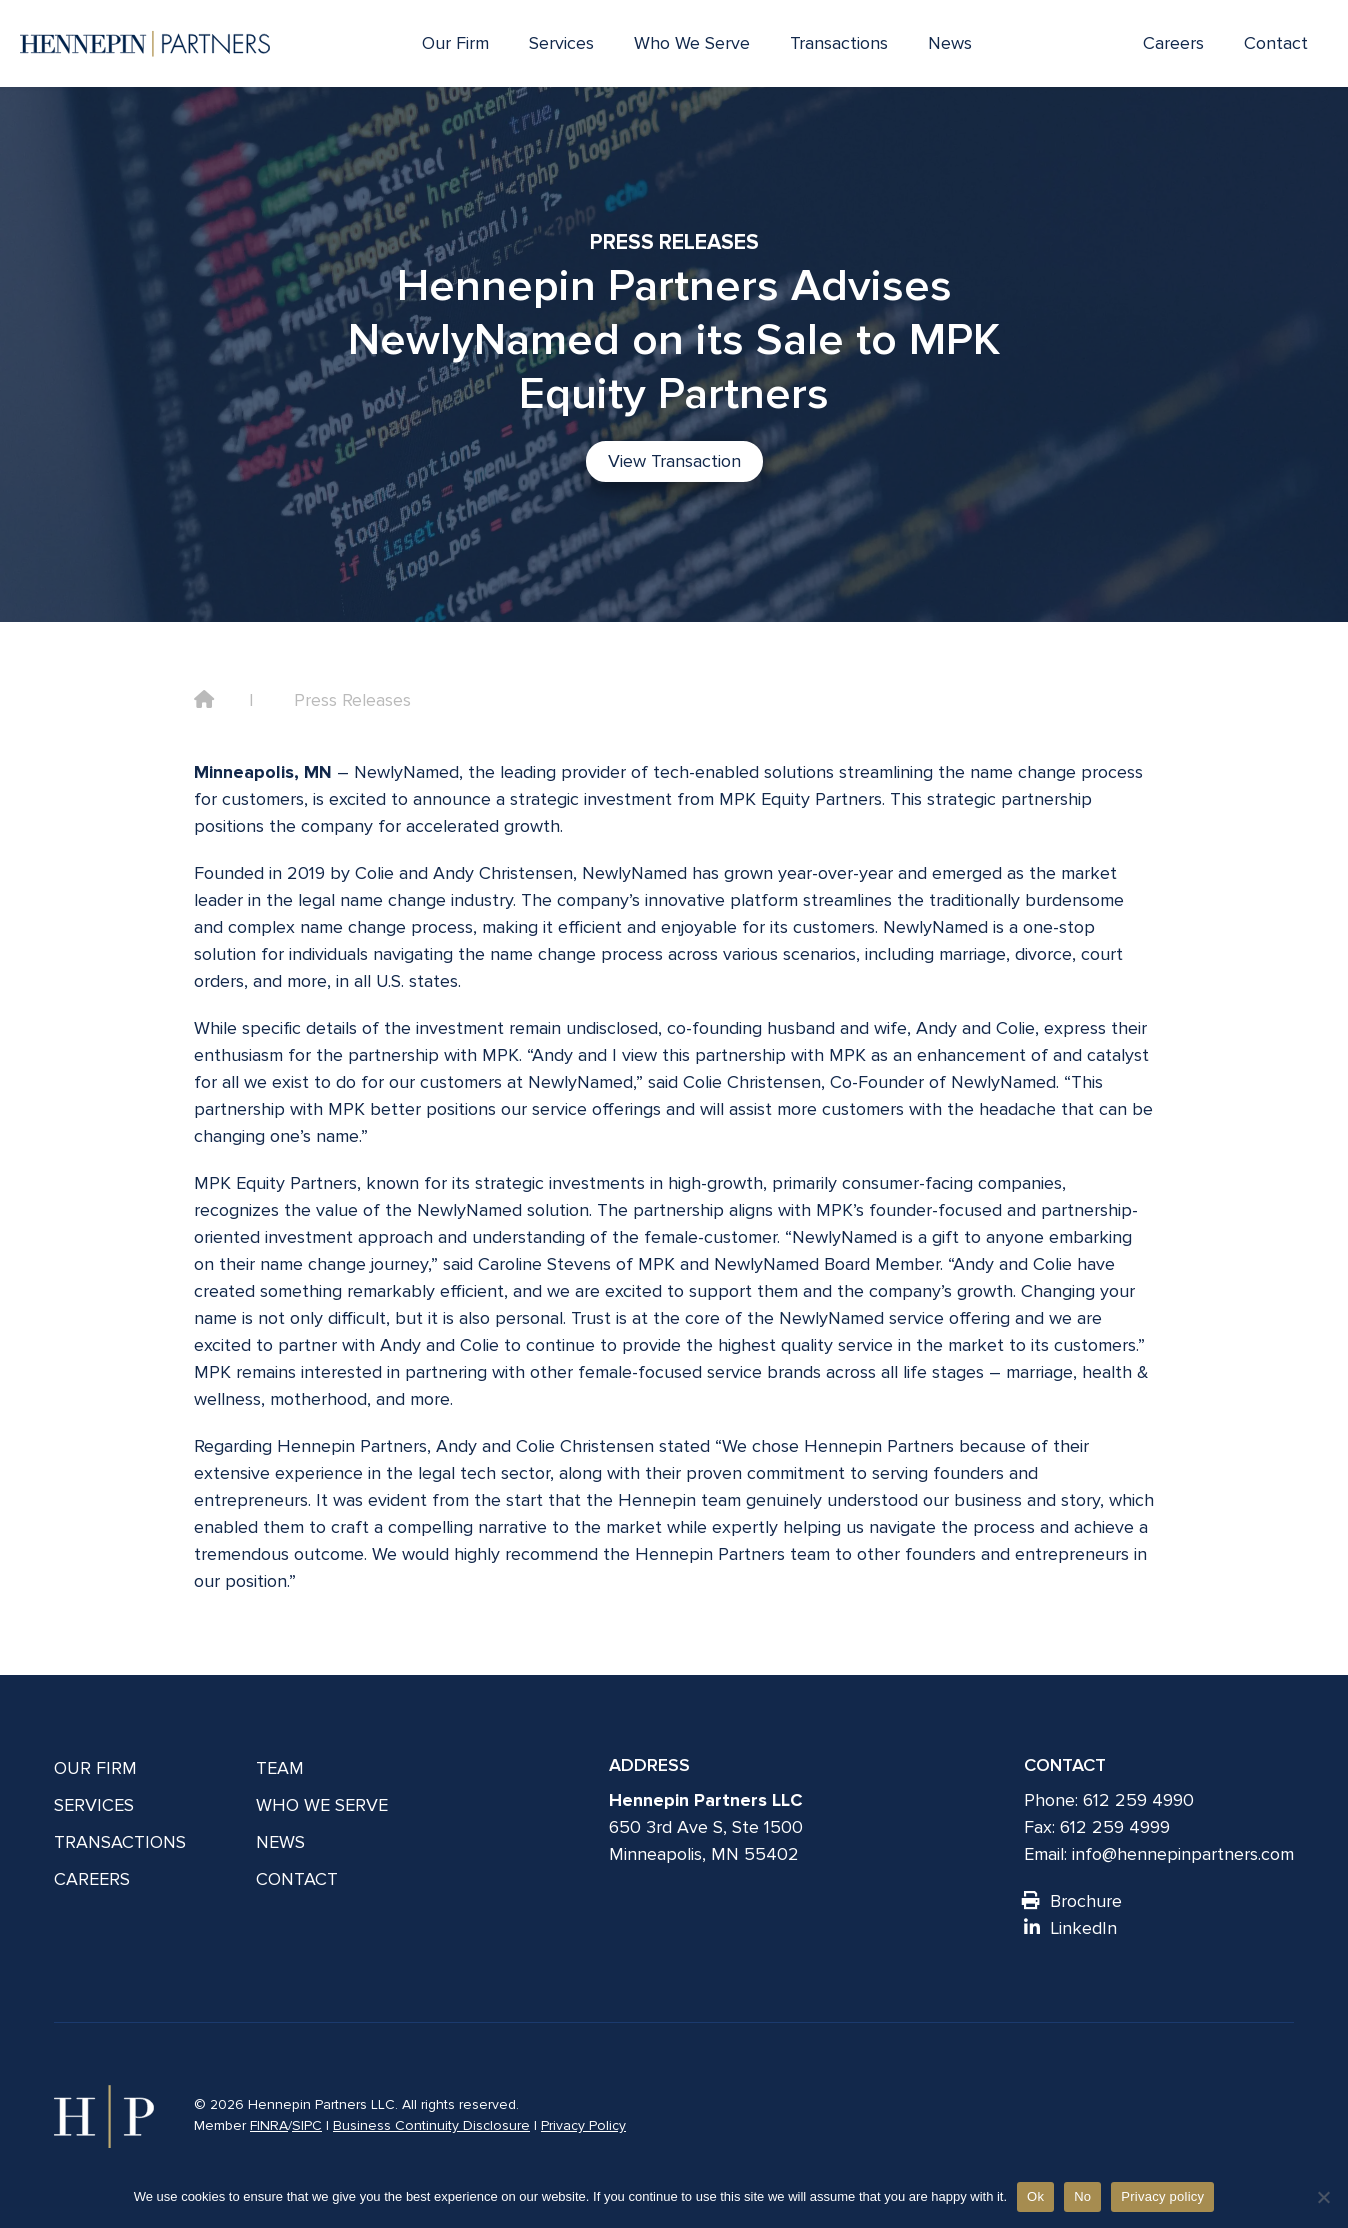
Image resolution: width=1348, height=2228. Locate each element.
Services (561, 43)
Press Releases (352, 700)
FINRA (269, 2125)
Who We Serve (692, 43)
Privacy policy (1162, 2196)
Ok (1035, 2196)
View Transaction (674, 461)
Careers (1173, 43)
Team (280, 1768)
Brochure (1073, 1901)
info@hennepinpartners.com (1183, 1854)
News (950, 43)
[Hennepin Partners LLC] (145, 44)
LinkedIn (1070, 1928)
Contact (1276, 43)
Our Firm (455, 43)
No (1082, 2196)
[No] (1323, 2197)
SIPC (307, 2125)
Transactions (839, 43)
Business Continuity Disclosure (431, 2125)
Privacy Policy (583, 2125)
